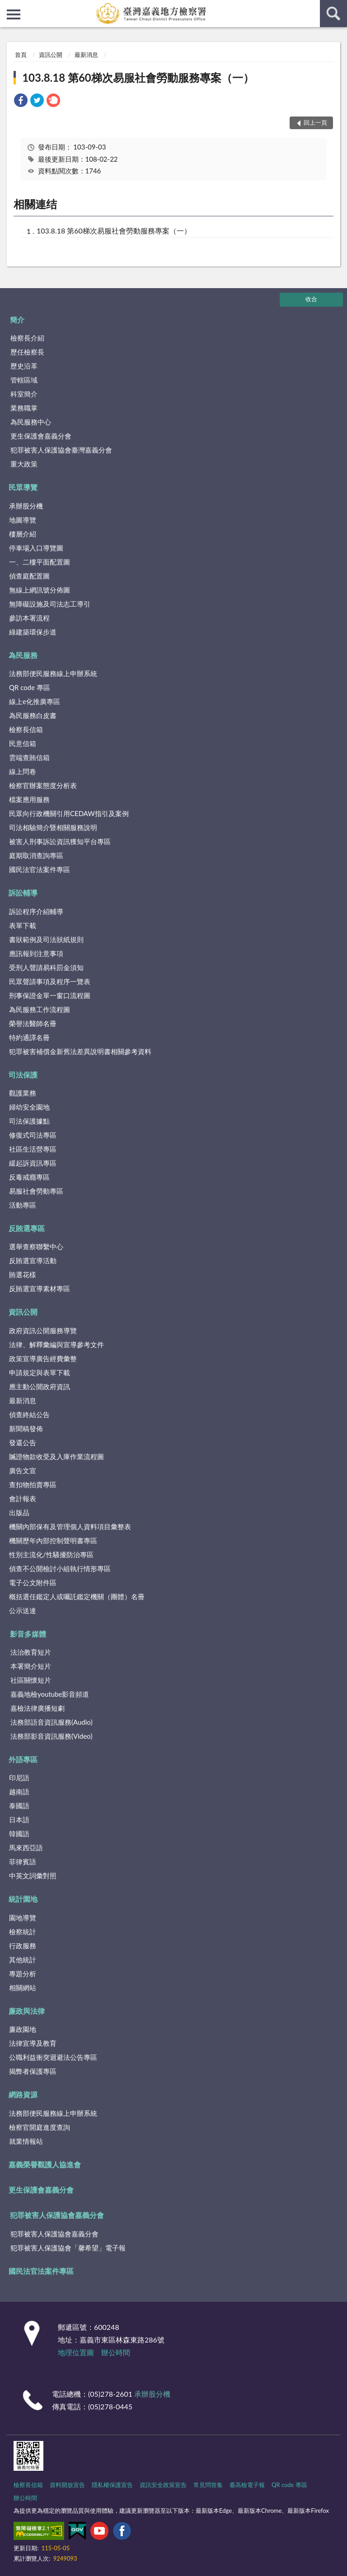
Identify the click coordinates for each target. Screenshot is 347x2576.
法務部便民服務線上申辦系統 (53, 673)
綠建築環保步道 (32, 632)
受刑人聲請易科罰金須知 (46, 967)
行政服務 (22, 1945)
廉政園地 (22, 2029)
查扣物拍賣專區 (32, 1484)
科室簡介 (24, 394)
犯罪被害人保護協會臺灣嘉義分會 (61, 450)
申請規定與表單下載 (39, 1372)
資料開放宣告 (67, 2484)
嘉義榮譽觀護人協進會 (45, 2164)
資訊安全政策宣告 (163, 2484)
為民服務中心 (30, 422)
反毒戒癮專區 (29, 1177)
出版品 (19, 1512)
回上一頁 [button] (315, 122)
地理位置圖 (76, 2352)
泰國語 (19, 1805)
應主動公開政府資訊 (39, 1386)
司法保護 (23, 1074)
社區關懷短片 (30, 1680)
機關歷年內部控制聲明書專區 (53, 1540)
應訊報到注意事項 (36, 953)
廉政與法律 (27, 2011)
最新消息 (86, 54)
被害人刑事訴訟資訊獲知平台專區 (60, 841)
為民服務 (23, 655)
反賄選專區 (27, 1228)
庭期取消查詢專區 (36, 855)
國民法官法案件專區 (39, 869)
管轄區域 (24, 380)
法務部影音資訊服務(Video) (51, 1736)
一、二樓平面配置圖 (39, 562)
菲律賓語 (22, 1861)
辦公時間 (115, 2352)
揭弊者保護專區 (32, 2071)
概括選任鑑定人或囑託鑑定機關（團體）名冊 (77, 1596)
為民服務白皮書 (32, 715)
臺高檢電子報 (247, 2484)
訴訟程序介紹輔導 (36, 911)
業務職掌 (24, 408)
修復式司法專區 (32, 1135)
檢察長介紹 (27, 338)
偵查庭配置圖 (29, 576)
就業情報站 (26, 2141)
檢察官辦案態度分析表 (43, 785)
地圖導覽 (22, 520)
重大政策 (24, 464)
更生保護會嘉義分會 (40, 436)
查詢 (333, 13)
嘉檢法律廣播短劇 (37, 1708)
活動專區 (22, 1205)
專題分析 (22, 1973)
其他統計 (22, 1959)
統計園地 (23, 1899)
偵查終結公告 (29, 1414)
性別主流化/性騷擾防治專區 (51, 1554)
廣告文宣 (22, 1470)
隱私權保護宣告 (112, 2484)
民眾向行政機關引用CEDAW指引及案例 (69, 813)
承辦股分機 (26, 506)
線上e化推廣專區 (34, 701)
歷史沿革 (24, 366)
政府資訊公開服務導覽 (43, 1330)
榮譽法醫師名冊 (32, 1023)
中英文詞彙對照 (32, 1875)
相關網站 (22, 1987)
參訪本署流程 (29, 618)
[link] (21, 101)
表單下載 (22, 925)
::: (7, 6)
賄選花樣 (22, 1274)
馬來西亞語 (26, 1847)
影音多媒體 (28, 1633)
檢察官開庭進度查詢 (39, 2127)
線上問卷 (22, 771)
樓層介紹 (22, 534)
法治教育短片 (30, 1652)
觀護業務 (22, 1093)
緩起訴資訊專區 (32, 1163)
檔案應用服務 (29, 799)
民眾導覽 (23, 487)
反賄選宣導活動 (32, 1260)
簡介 (17, 319)
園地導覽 (22, 1917)
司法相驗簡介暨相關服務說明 (53, 827)
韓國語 (19, 1833)
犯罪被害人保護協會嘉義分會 (57, 2215)
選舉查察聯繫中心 (36, 1246)
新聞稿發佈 (26, 1428)
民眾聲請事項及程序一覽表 (49, 981)
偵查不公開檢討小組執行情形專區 (60, 1568)
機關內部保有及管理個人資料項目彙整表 (70, 1526)
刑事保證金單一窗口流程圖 (49, 995)
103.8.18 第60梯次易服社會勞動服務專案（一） (138, 77)
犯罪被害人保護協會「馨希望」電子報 (68, 2248)
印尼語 (19, 1777)
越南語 (19, 1791)
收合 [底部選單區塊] (311, 299)
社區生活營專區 (32, 1149)
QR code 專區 (29, 687)
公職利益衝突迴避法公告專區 (53, 2057)
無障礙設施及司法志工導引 (49, 604)
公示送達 (22, 1610)
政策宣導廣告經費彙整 (43, 1358)
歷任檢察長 (27, 352)
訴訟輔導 (23, 892)
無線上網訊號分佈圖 (39, 590)
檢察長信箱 (26, 729)
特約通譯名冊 (29, 1037)
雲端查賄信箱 (29, 757)
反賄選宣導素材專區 (39, 1288)
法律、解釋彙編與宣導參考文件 (56, 1344)
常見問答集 (208, 2484)
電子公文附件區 (32, 1582)
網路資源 (23, 2094)
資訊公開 (50, 54)
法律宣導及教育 (32, 2043)
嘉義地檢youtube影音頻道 (49, 1694)
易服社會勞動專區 (36, 1191)
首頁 (21, 54)
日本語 (19, 1819)
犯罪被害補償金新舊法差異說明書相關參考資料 (80, 1051)
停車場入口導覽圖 (36, 548)
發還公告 (22, 1442)
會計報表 (22, 1498)
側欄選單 (13, 14)
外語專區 (23, 1759)
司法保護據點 (29, 1121)
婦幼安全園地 (29, 1107)
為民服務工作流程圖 (39, 1009)
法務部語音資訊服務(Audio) (51, 1722)
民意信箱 (22, 743)
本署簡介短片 (30, 1666)
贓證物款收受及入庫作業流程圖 (56, 1456)
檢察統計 (22, 1931)
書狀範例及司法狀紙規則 (46, 939)
